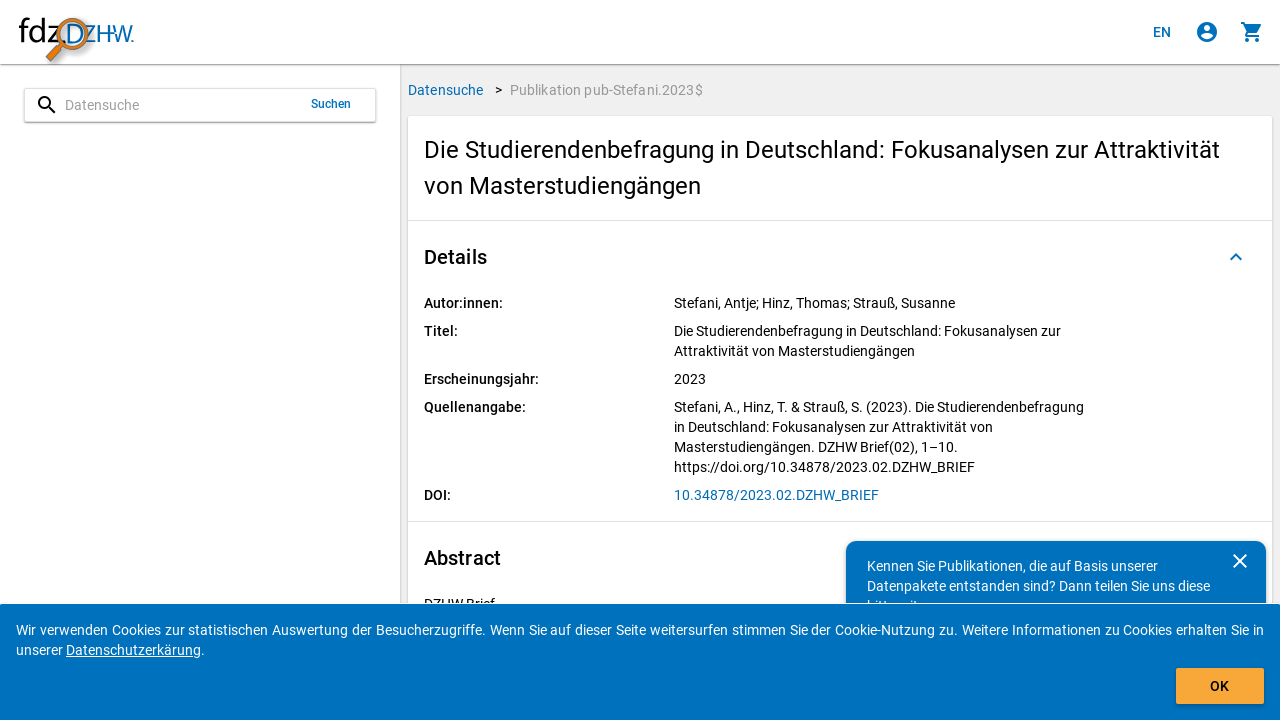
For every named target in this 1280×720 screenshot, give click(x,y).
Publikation (606, 90)
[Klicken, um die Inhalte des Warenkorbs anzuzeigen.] (1252, 32)
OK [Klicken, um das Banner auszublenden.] (1219, 686)
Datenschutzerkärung (133, 650)
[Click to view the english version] (1162, 32)
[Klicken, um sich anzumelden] (1207, 32)
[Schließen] (1240, 561)
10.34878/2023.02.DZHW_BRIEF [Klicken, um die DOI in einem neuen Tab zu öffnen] (776, 495)
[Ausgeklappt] (1236, 257)
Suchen (331, 104)
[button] (840, 257)
